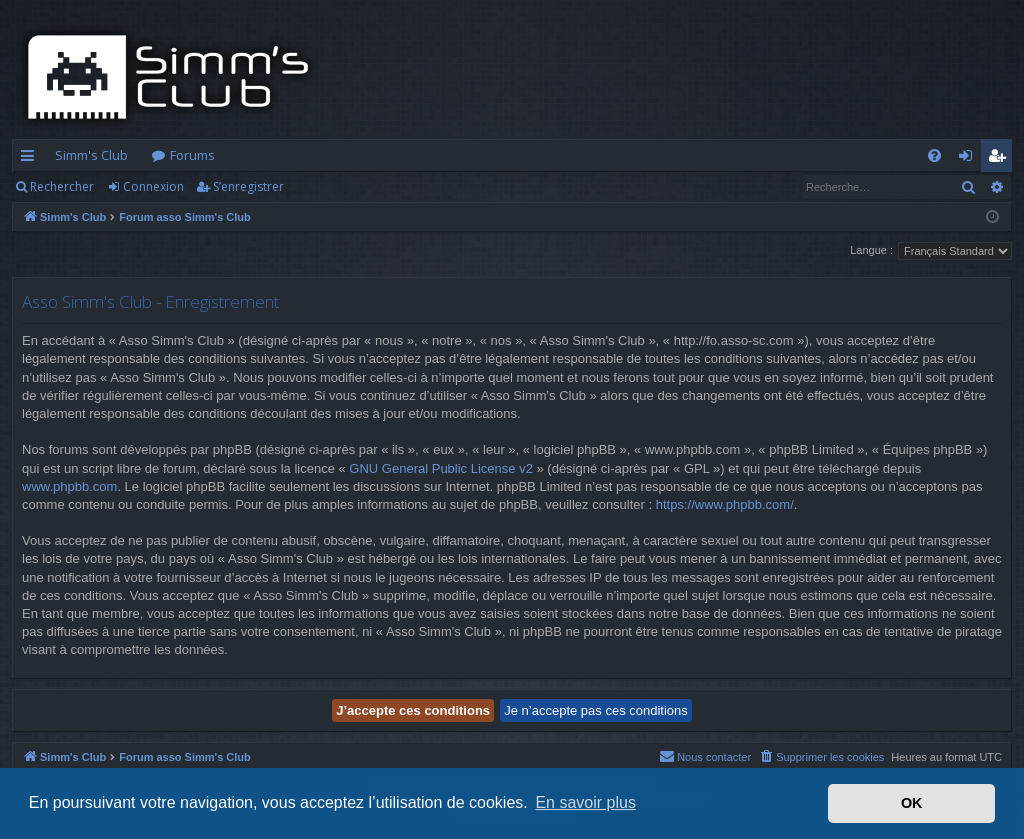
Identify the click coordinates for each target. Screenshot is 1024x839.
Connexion (153, 186)
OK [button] (912, 803)
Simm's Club (91, 155)
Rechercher (62, 186)
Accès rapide (31, 159)
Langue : (871, 250)
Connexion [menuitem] (969, 159)
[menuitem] (934, 155)
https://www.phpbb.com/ (725, 504)
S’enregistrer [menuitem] (1000, 159)
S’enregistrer (248, 186)
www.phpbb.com (69, 486)
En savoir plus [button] (585, 802)
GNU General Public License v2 (441, 468)
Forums (192, 155)
